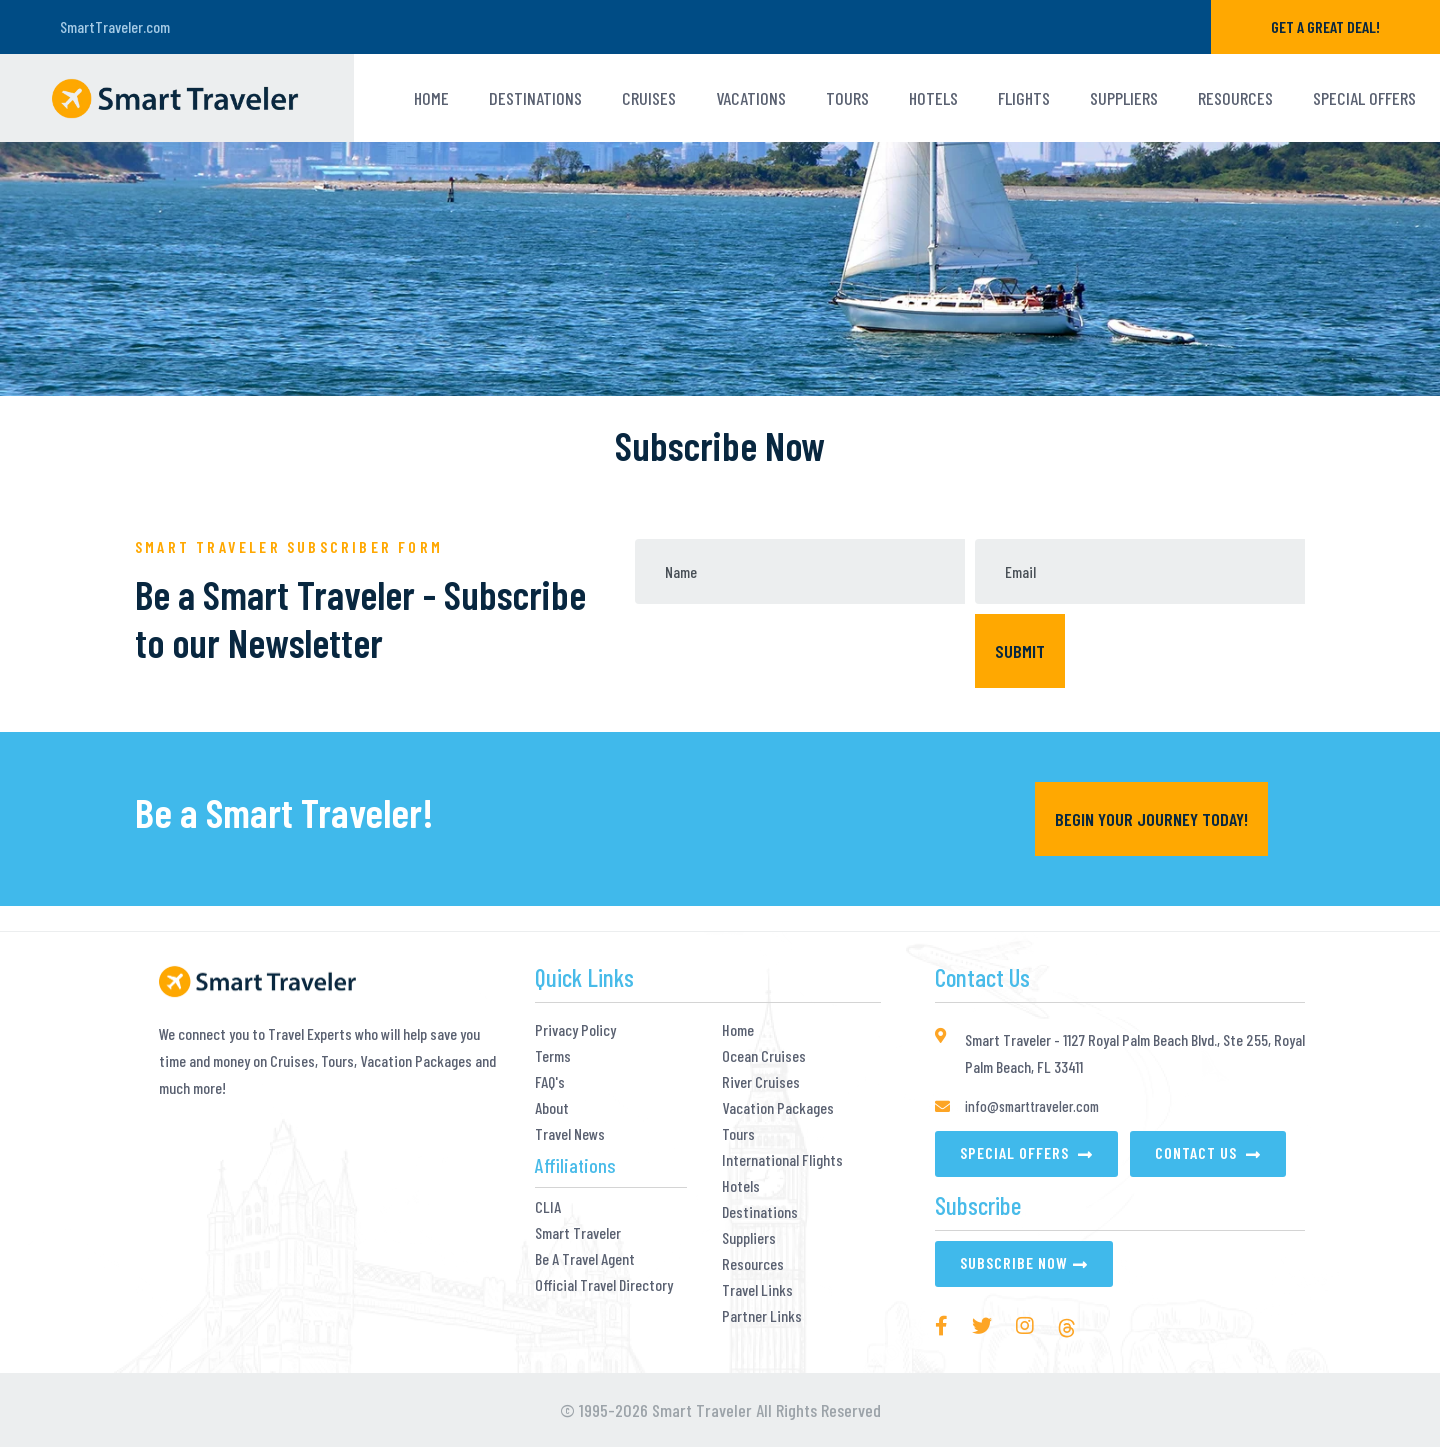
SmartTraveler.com (115, 26)
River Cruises (761, 1082)
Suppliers (1124, 98)
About (552, 1108)
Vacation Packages (778, 1108)
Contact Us (1198, 1152)
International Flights (782, 1160)
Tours (738, 1134)
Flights (1024, 98)
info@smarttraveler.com (1032, 1106)
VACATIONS (751, 98)
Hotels (741, 1186)
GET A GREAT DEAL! (1325, 26)
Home (431, 98)
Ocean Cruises (764, 1056)
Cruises (649, 98)
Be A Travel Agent (585, 1259)
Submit (1020, 651)
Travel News (570, 1134)
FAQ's (550, 1082)
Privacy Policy (575, 1030)
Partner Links (762, 1316)
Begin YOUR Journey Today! (1151, 819)
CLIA (548, 1207)
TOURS (847, 98)
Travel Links (757, 1290)
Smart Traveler (578, 1233)
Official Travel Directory (604, 1285)
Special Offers (1364, 98)
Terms (553, 1056)
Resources (1235, 98)
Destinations (535, 98)
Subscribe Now (1014, 1262)
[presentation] (800, 653)
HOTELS (933, 98)
